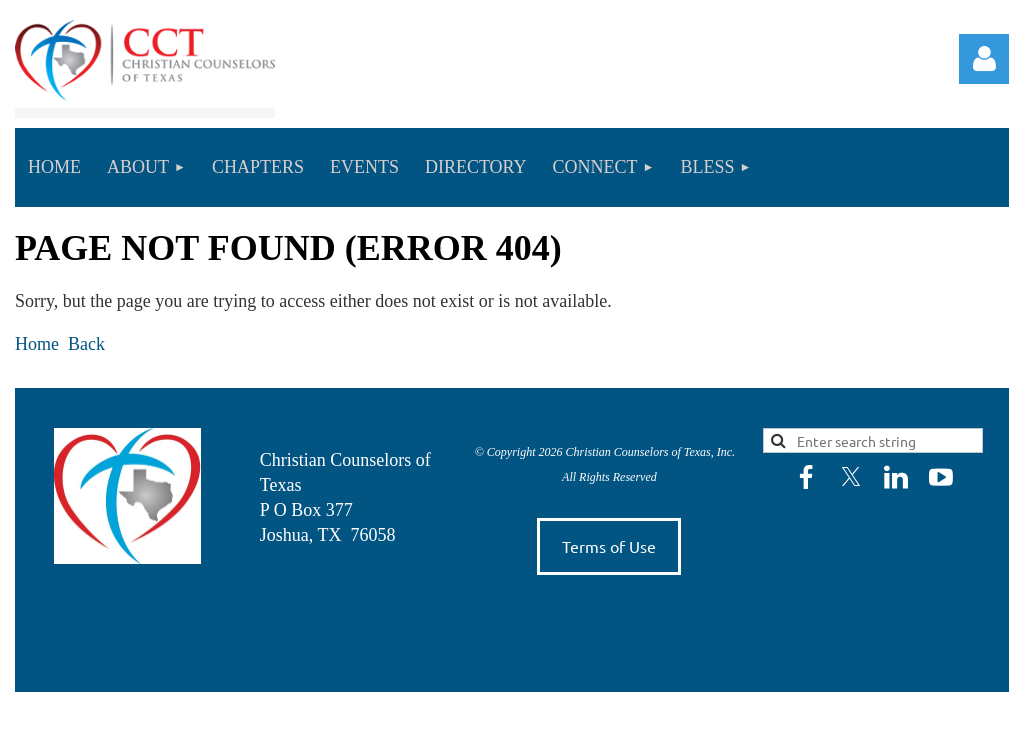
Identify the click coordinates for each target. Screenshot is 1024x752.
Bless (546, 639)
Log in (984, 59)
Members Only (635, 639)
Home (37, 344)
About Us (133, 639)
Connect (482, 639)
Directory (399, 639)
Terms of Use (609, 546)
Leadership (221, 639)
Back (86, 344)
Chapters (309, 639)
